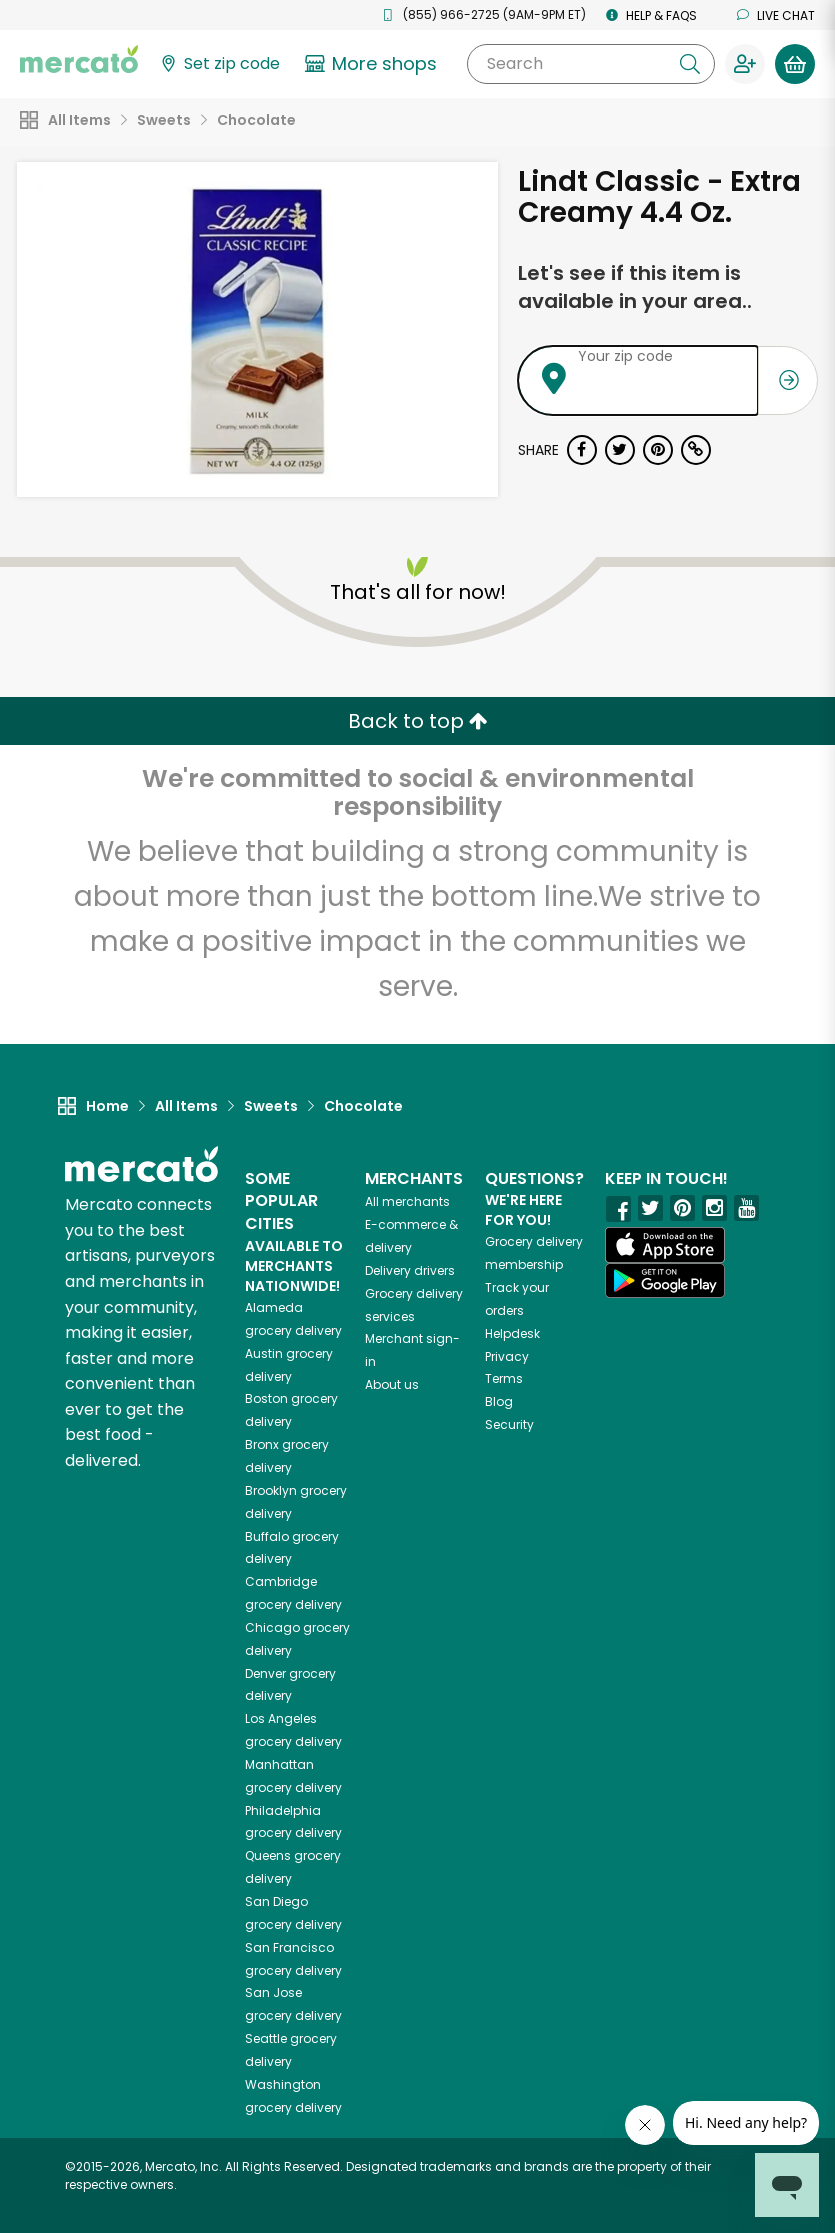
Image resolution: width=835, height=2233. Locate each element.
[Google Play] (665, 1280)
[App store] (665, 1245)
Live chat (776, 15)
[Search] (591, 64)
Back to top (418, 721)
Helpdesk (512, 1333)
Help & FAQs (651, 15)
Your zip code (625, 356)
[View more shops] (373, 64)
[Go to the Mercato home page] (79, 58)
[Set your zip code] (219, 64)
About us (392, 1384)
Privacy (507, 1356)
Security (509, 1424)
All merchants (407, 1201)
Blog (499, 1401)
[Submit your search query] (690, 64)
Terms (504, 1378)
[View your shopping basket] (795, 64)
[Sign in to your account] (745, 64)
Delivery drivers (410, 1270)
